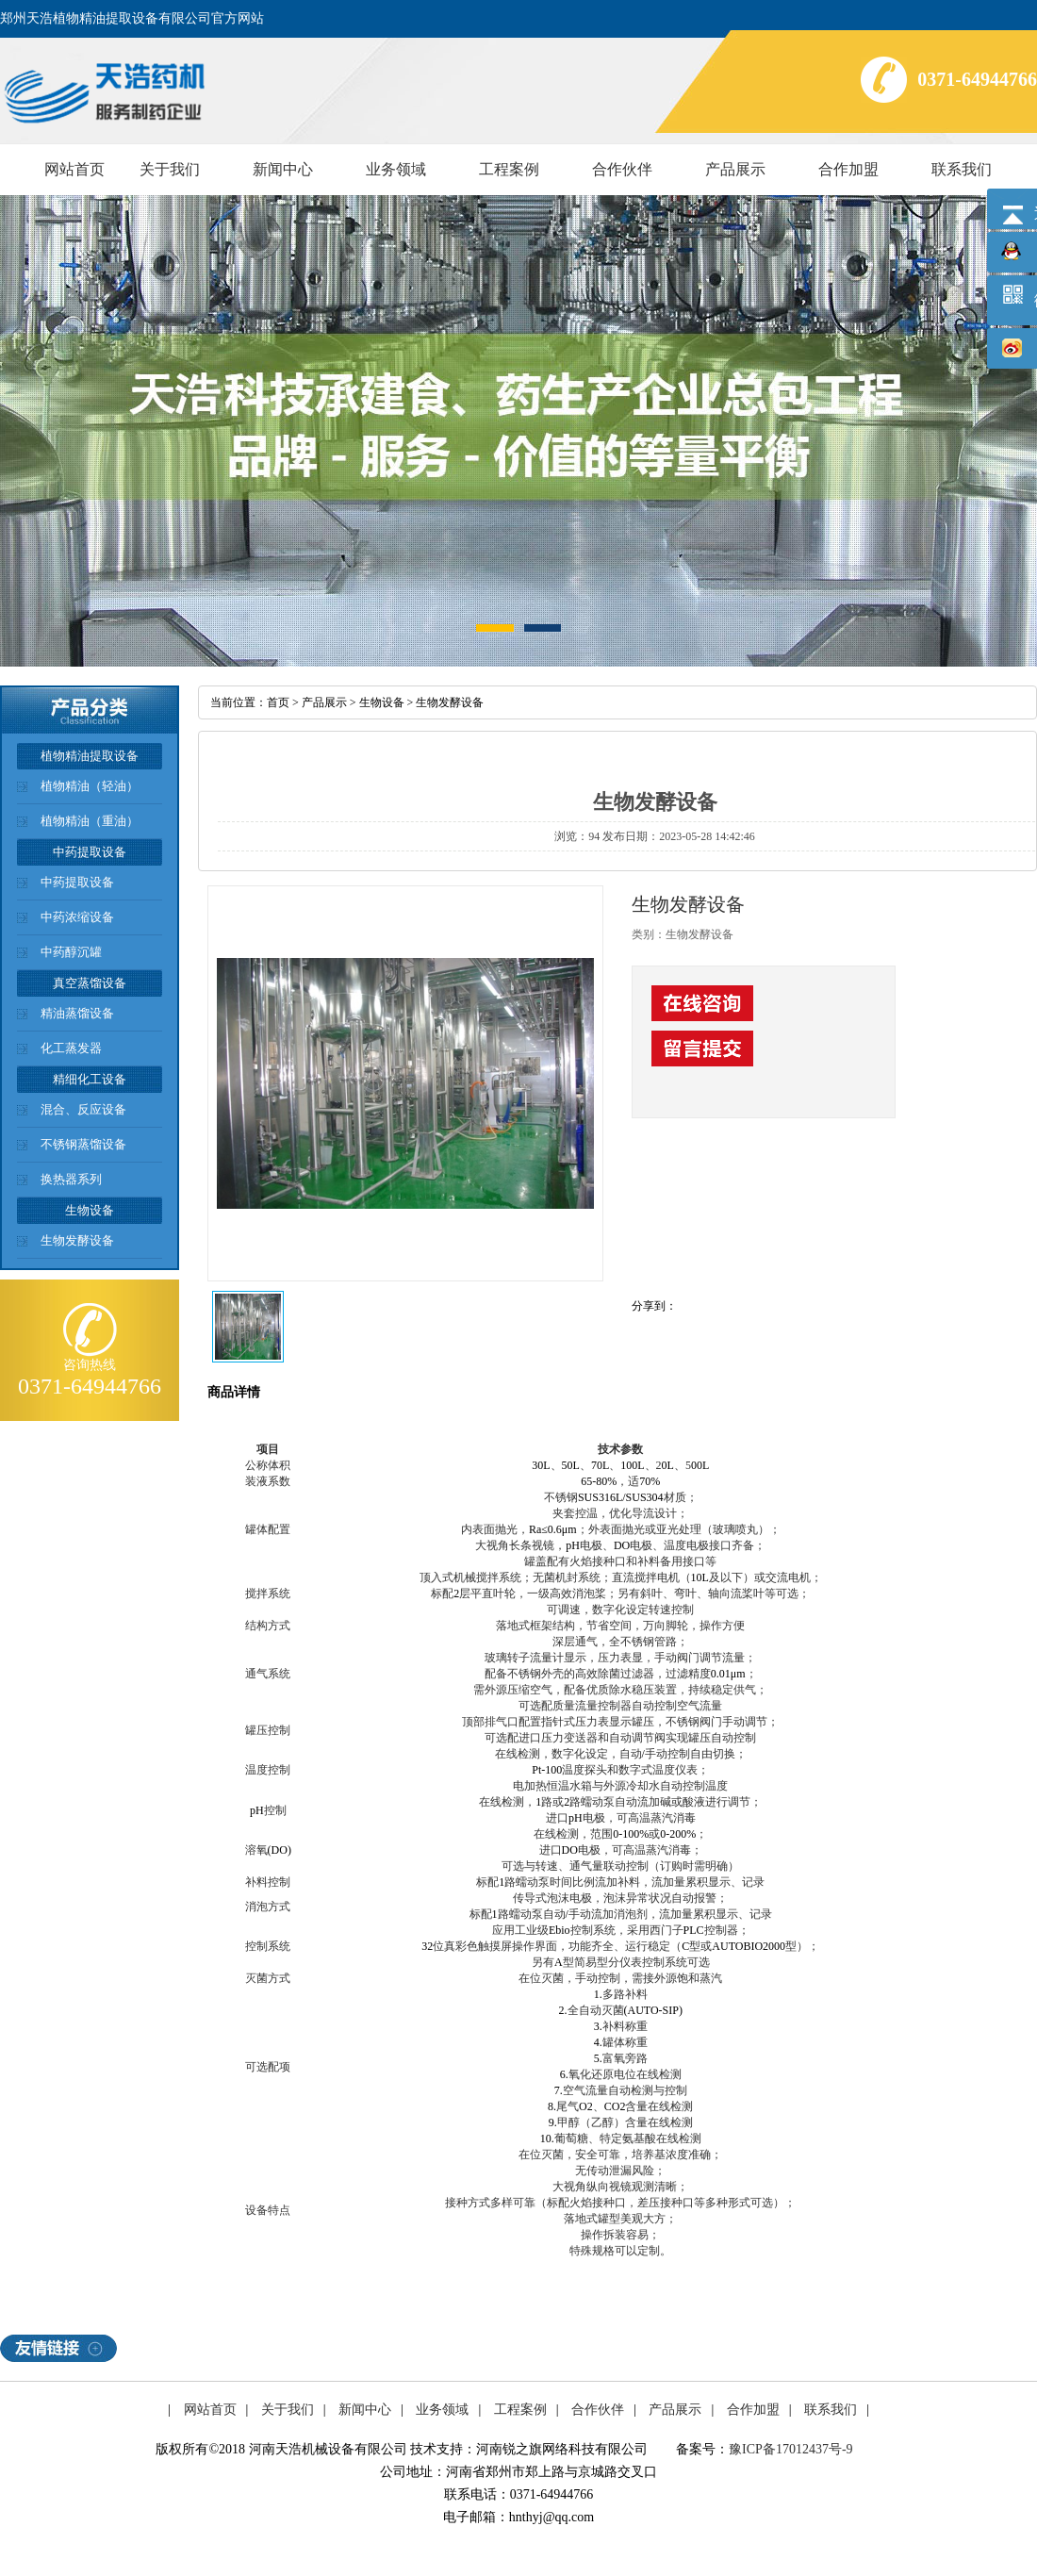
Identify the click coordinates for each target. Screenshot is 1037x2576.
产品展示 (735, 169)
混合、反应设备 (83, 1109)
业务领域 (396, 169)
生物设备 (381, 702)
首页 (278, 702)
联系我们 (961, 169)
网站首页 (74, 169)
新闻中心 (283, 169)
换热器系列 (71, 1179)
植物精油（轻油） (90, 786)
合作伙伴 (622, 169)
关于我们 (170, 169)
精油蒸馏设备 (77, 1013)
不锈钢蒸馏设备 (83, 1144)
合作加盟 (848, 169)
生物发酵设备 (77, 1240)
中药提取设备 (77, 882)
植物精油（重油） (90, 821)
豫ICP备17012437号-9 (790, 2449)
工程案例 (509, 169)
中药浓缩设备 (77, 917)
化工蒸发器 (71, 1048)
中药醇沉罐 (71, 952)
